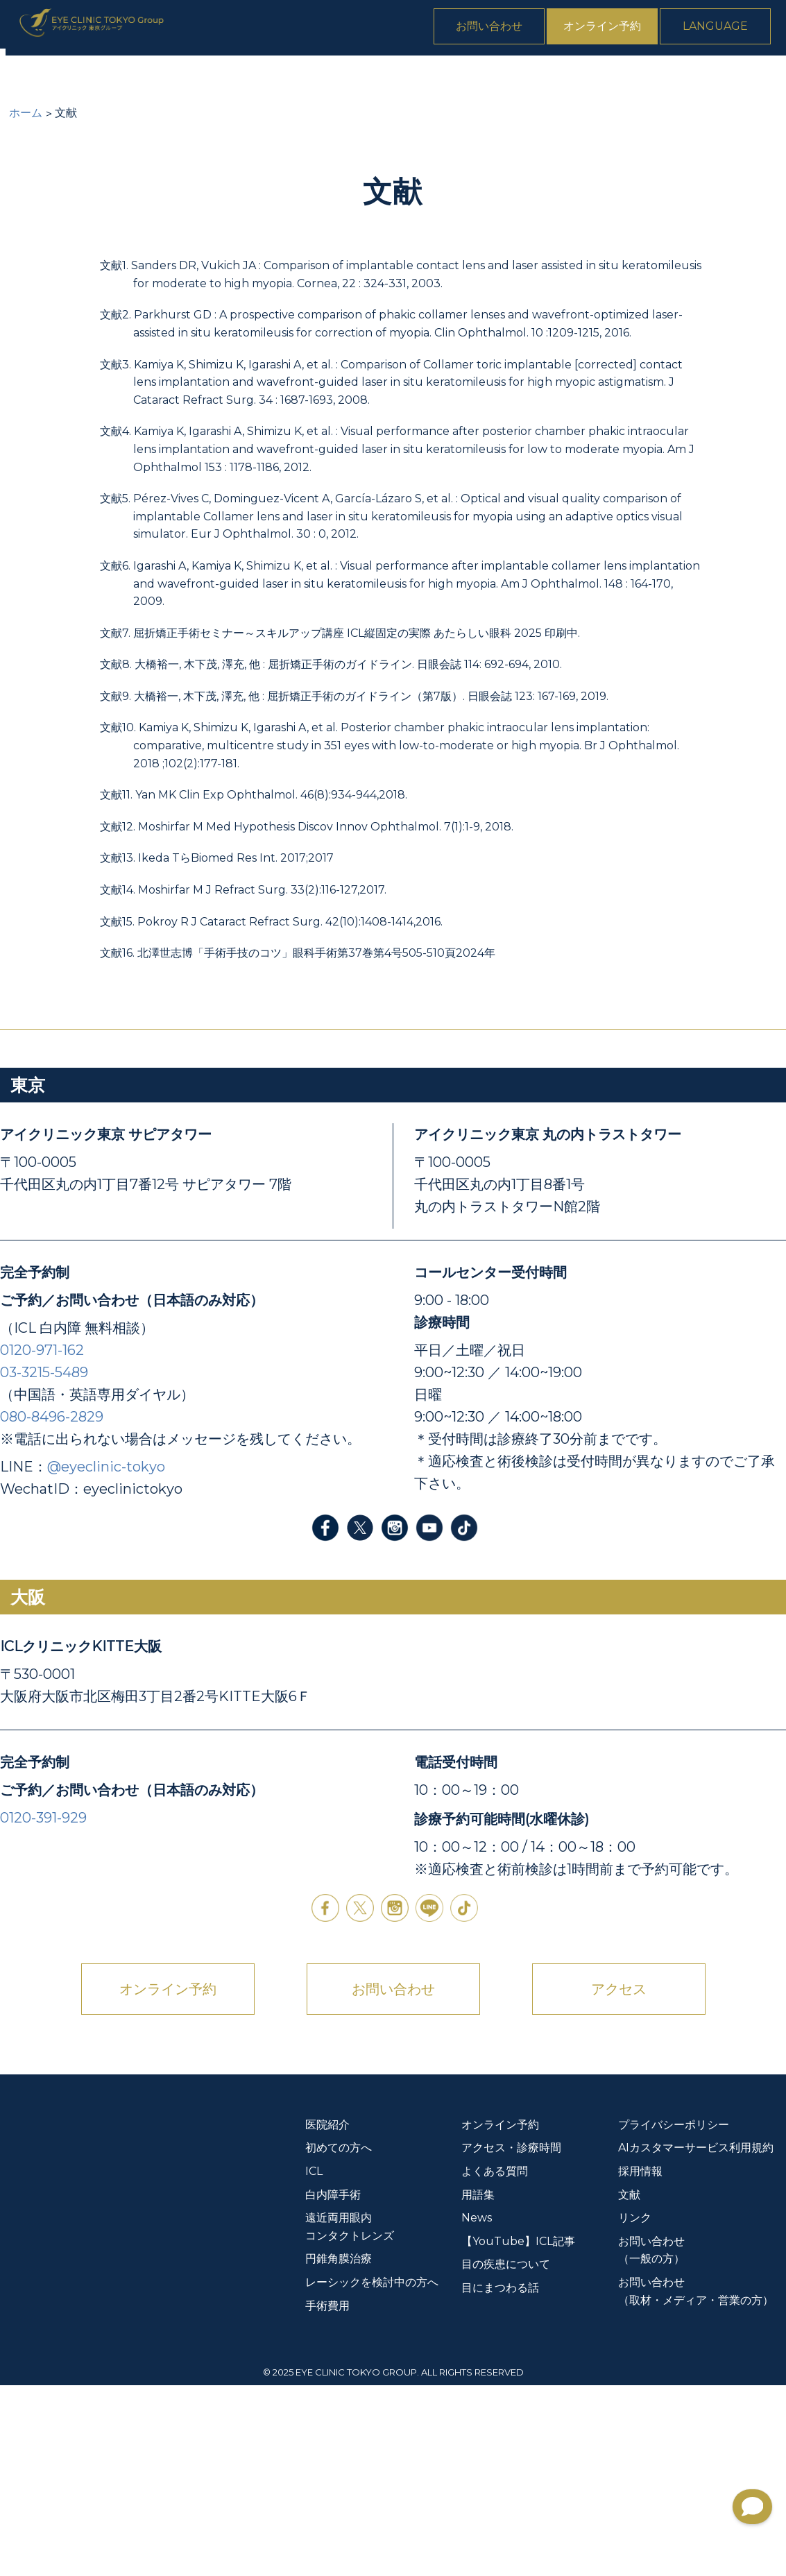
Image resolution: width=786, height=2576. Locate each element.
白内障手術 (247, 76)
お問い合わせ (503, 30)
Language (729, 30)
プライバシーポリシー (673, 2315)
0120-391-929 (43, 2008)
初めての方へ (113, 76)
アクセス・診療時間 (511, 2339)
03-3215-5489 (44, 1563)
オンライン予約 (616, 30)
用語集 (478, 2385)
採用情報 (640, 2362)
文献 (629, 2385)
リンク (634, 2409)
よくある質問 (687, 76)
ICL (182, 76)
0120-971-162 (42, 1541)
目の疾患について (505, 2455)
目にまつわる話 (500, 2478)
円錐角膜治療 (520, 76)
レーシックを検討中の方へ (371, 2473)
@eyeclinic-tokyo (106, 1657)
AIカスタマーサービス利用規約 (696, 2339)
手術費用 (603, 76)
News (764, 76)
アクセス (619, 2180)
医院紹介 (29, 76)
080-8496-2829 (51, 1607)
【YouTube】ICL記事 (518, 2432)
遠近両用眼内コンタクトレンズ (381, 76)
